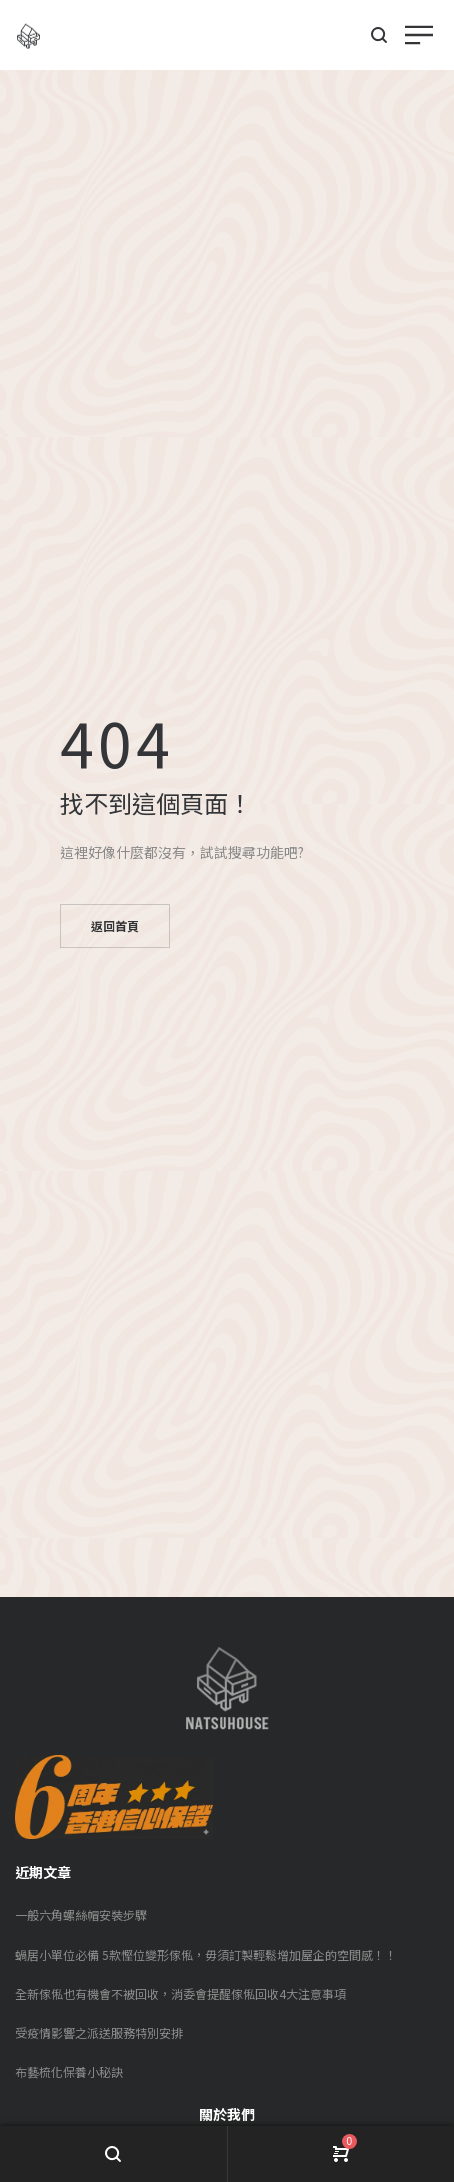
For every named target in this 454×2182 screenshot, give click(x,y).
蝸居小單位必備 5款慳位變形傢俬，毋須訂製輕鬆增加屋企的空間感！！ (206, 1954)
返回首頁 (115, 925)
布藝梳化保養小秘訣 (69, 2071)
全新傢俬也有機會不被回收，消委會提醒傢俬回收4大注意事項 (180, 1993)
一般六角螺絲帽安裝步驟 (81, 1914)
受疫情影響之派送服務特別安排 (99, 2032)
